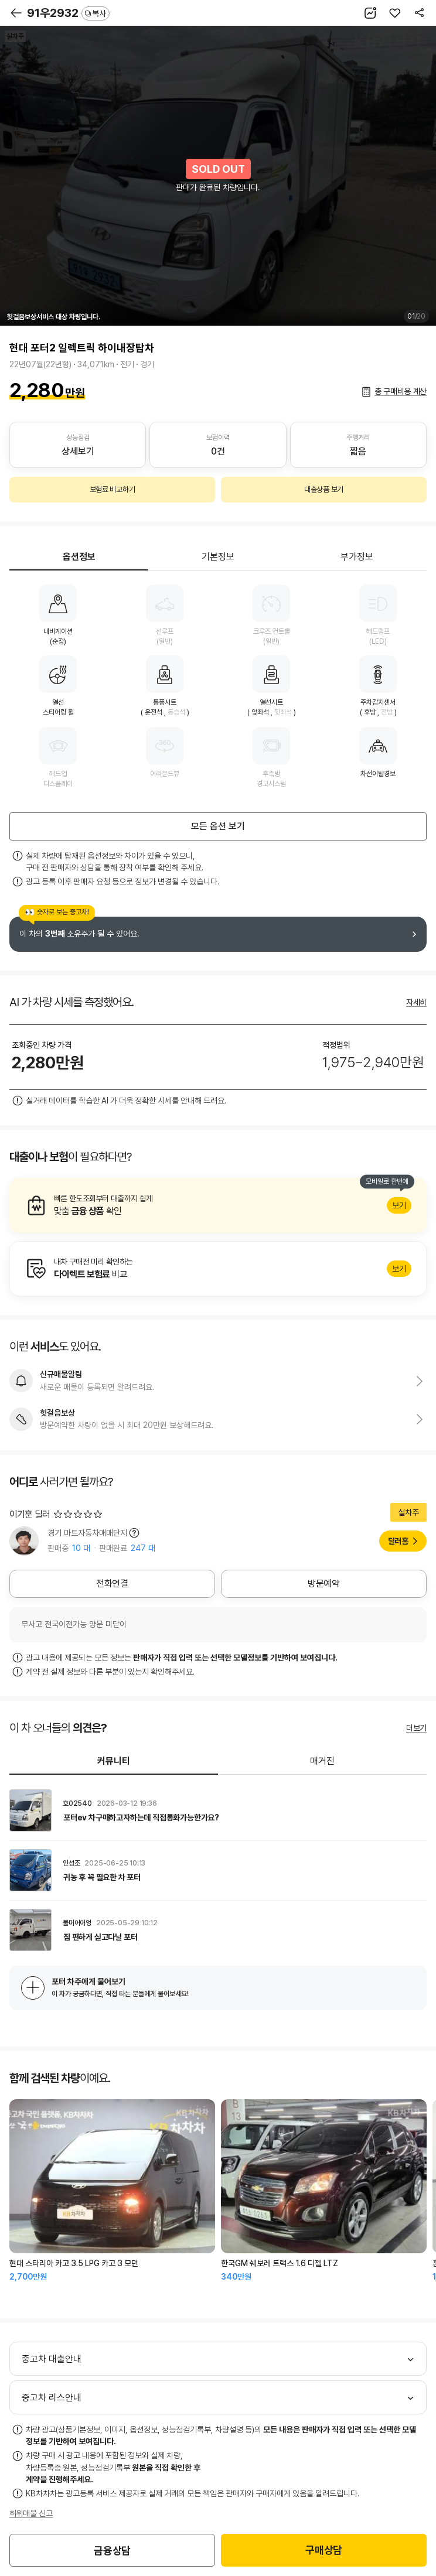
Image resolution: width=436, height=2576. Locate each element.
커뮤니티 (113, 1761)
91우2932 (68, 13)
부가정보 (356, 556)
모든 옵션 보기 (218, 826)
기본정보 (218, 556)
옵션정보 (79, 556)
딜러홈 (398, 1541)
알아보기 (218, 1205)
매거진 (322, 1761)
